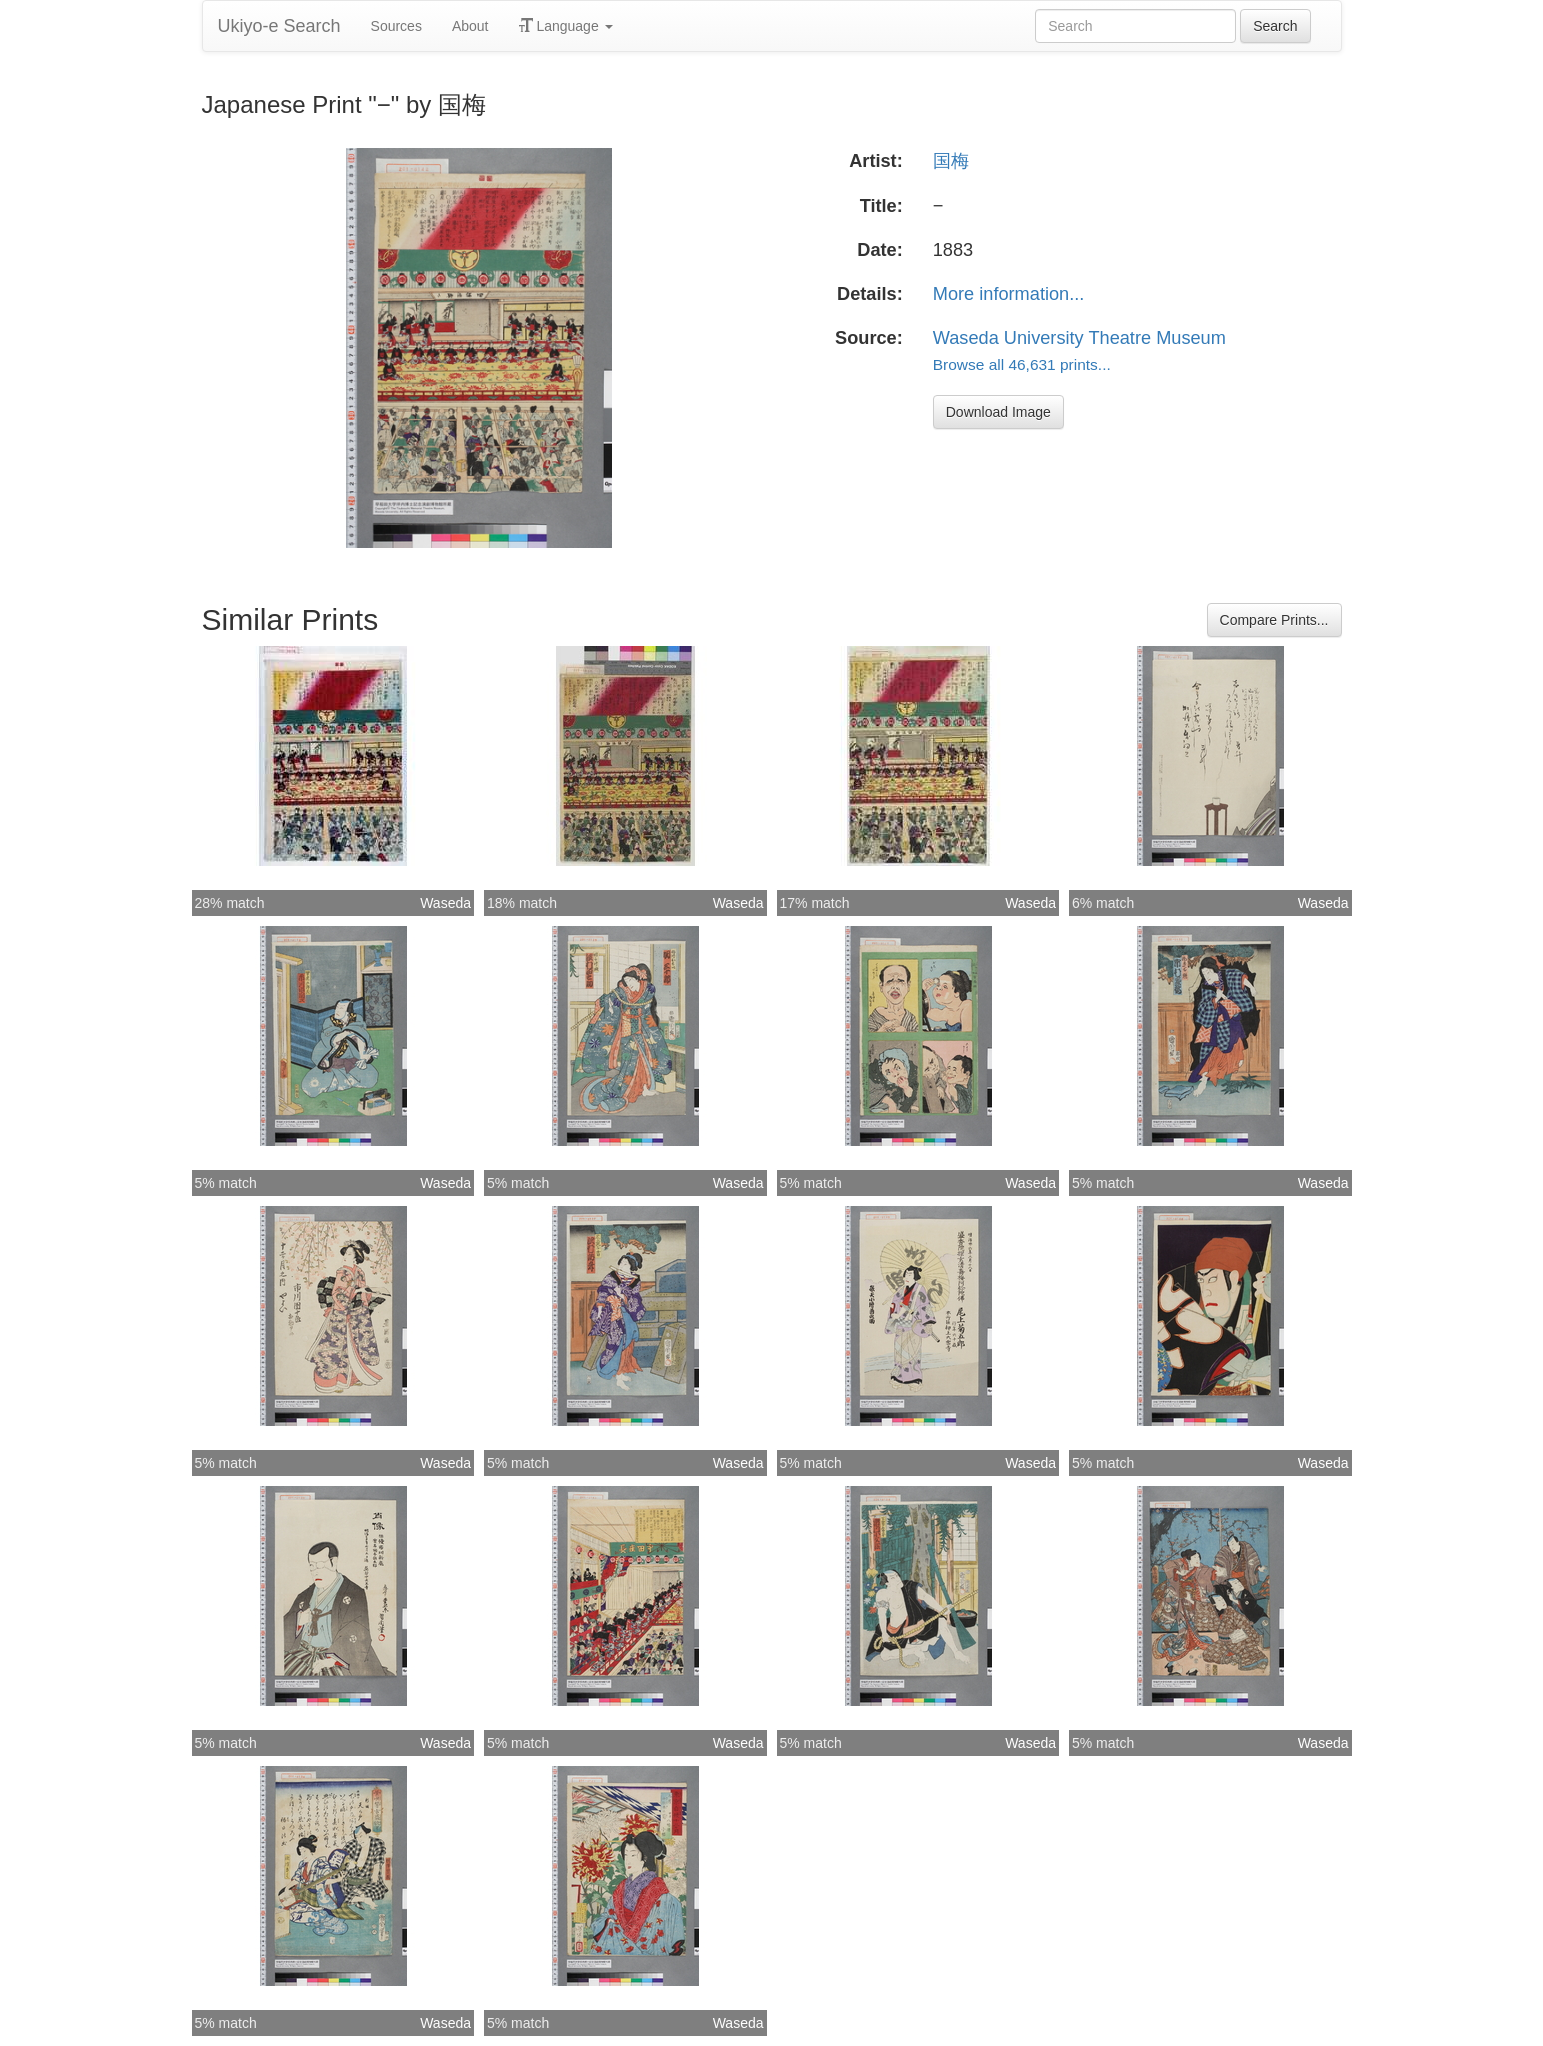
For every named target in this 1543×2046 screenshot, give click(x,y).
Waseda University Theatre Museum (1079, 338)
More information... (1009, 294)
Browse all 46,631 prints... (1022, 364)
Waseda (445, 903)
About (470, 26)
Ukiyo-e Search (279, 26)
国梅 (951, 161)
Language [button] (566, 26)
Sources (396, 26)
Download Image (998, 412)
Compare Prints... (1274, 620)
